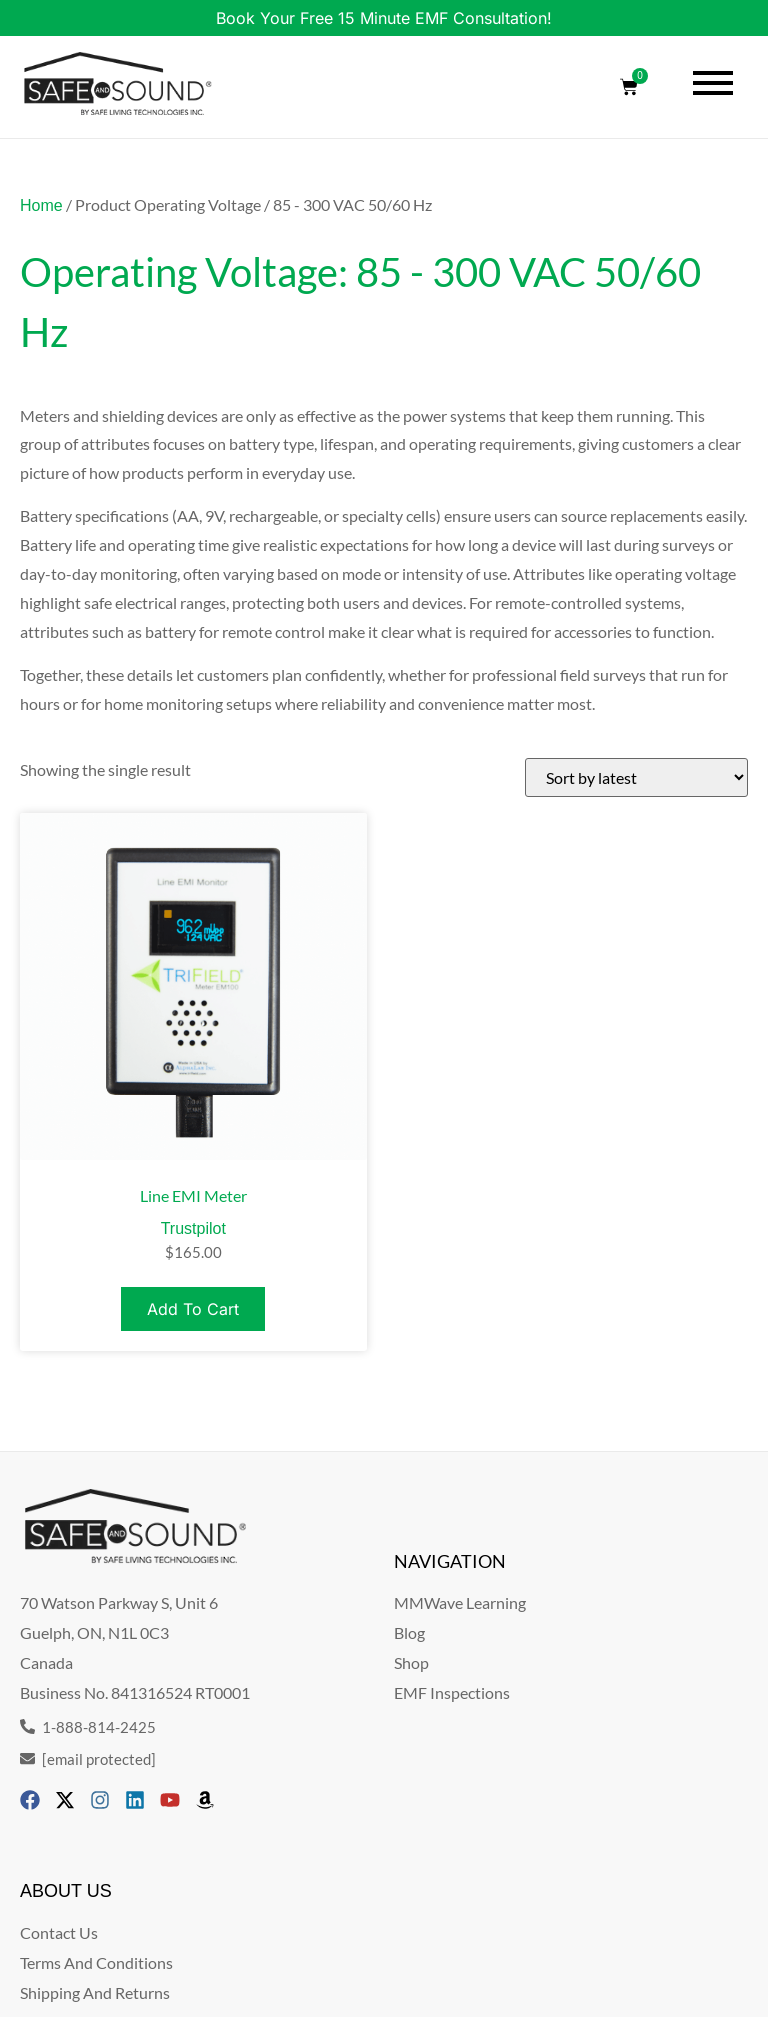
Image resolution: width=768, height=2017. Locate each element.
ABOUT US (66, 1891)
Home (41, 205)
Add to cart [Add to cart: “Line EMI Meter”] (193, 1309)
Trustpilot (193, 1228)
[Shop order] (636, 777)
